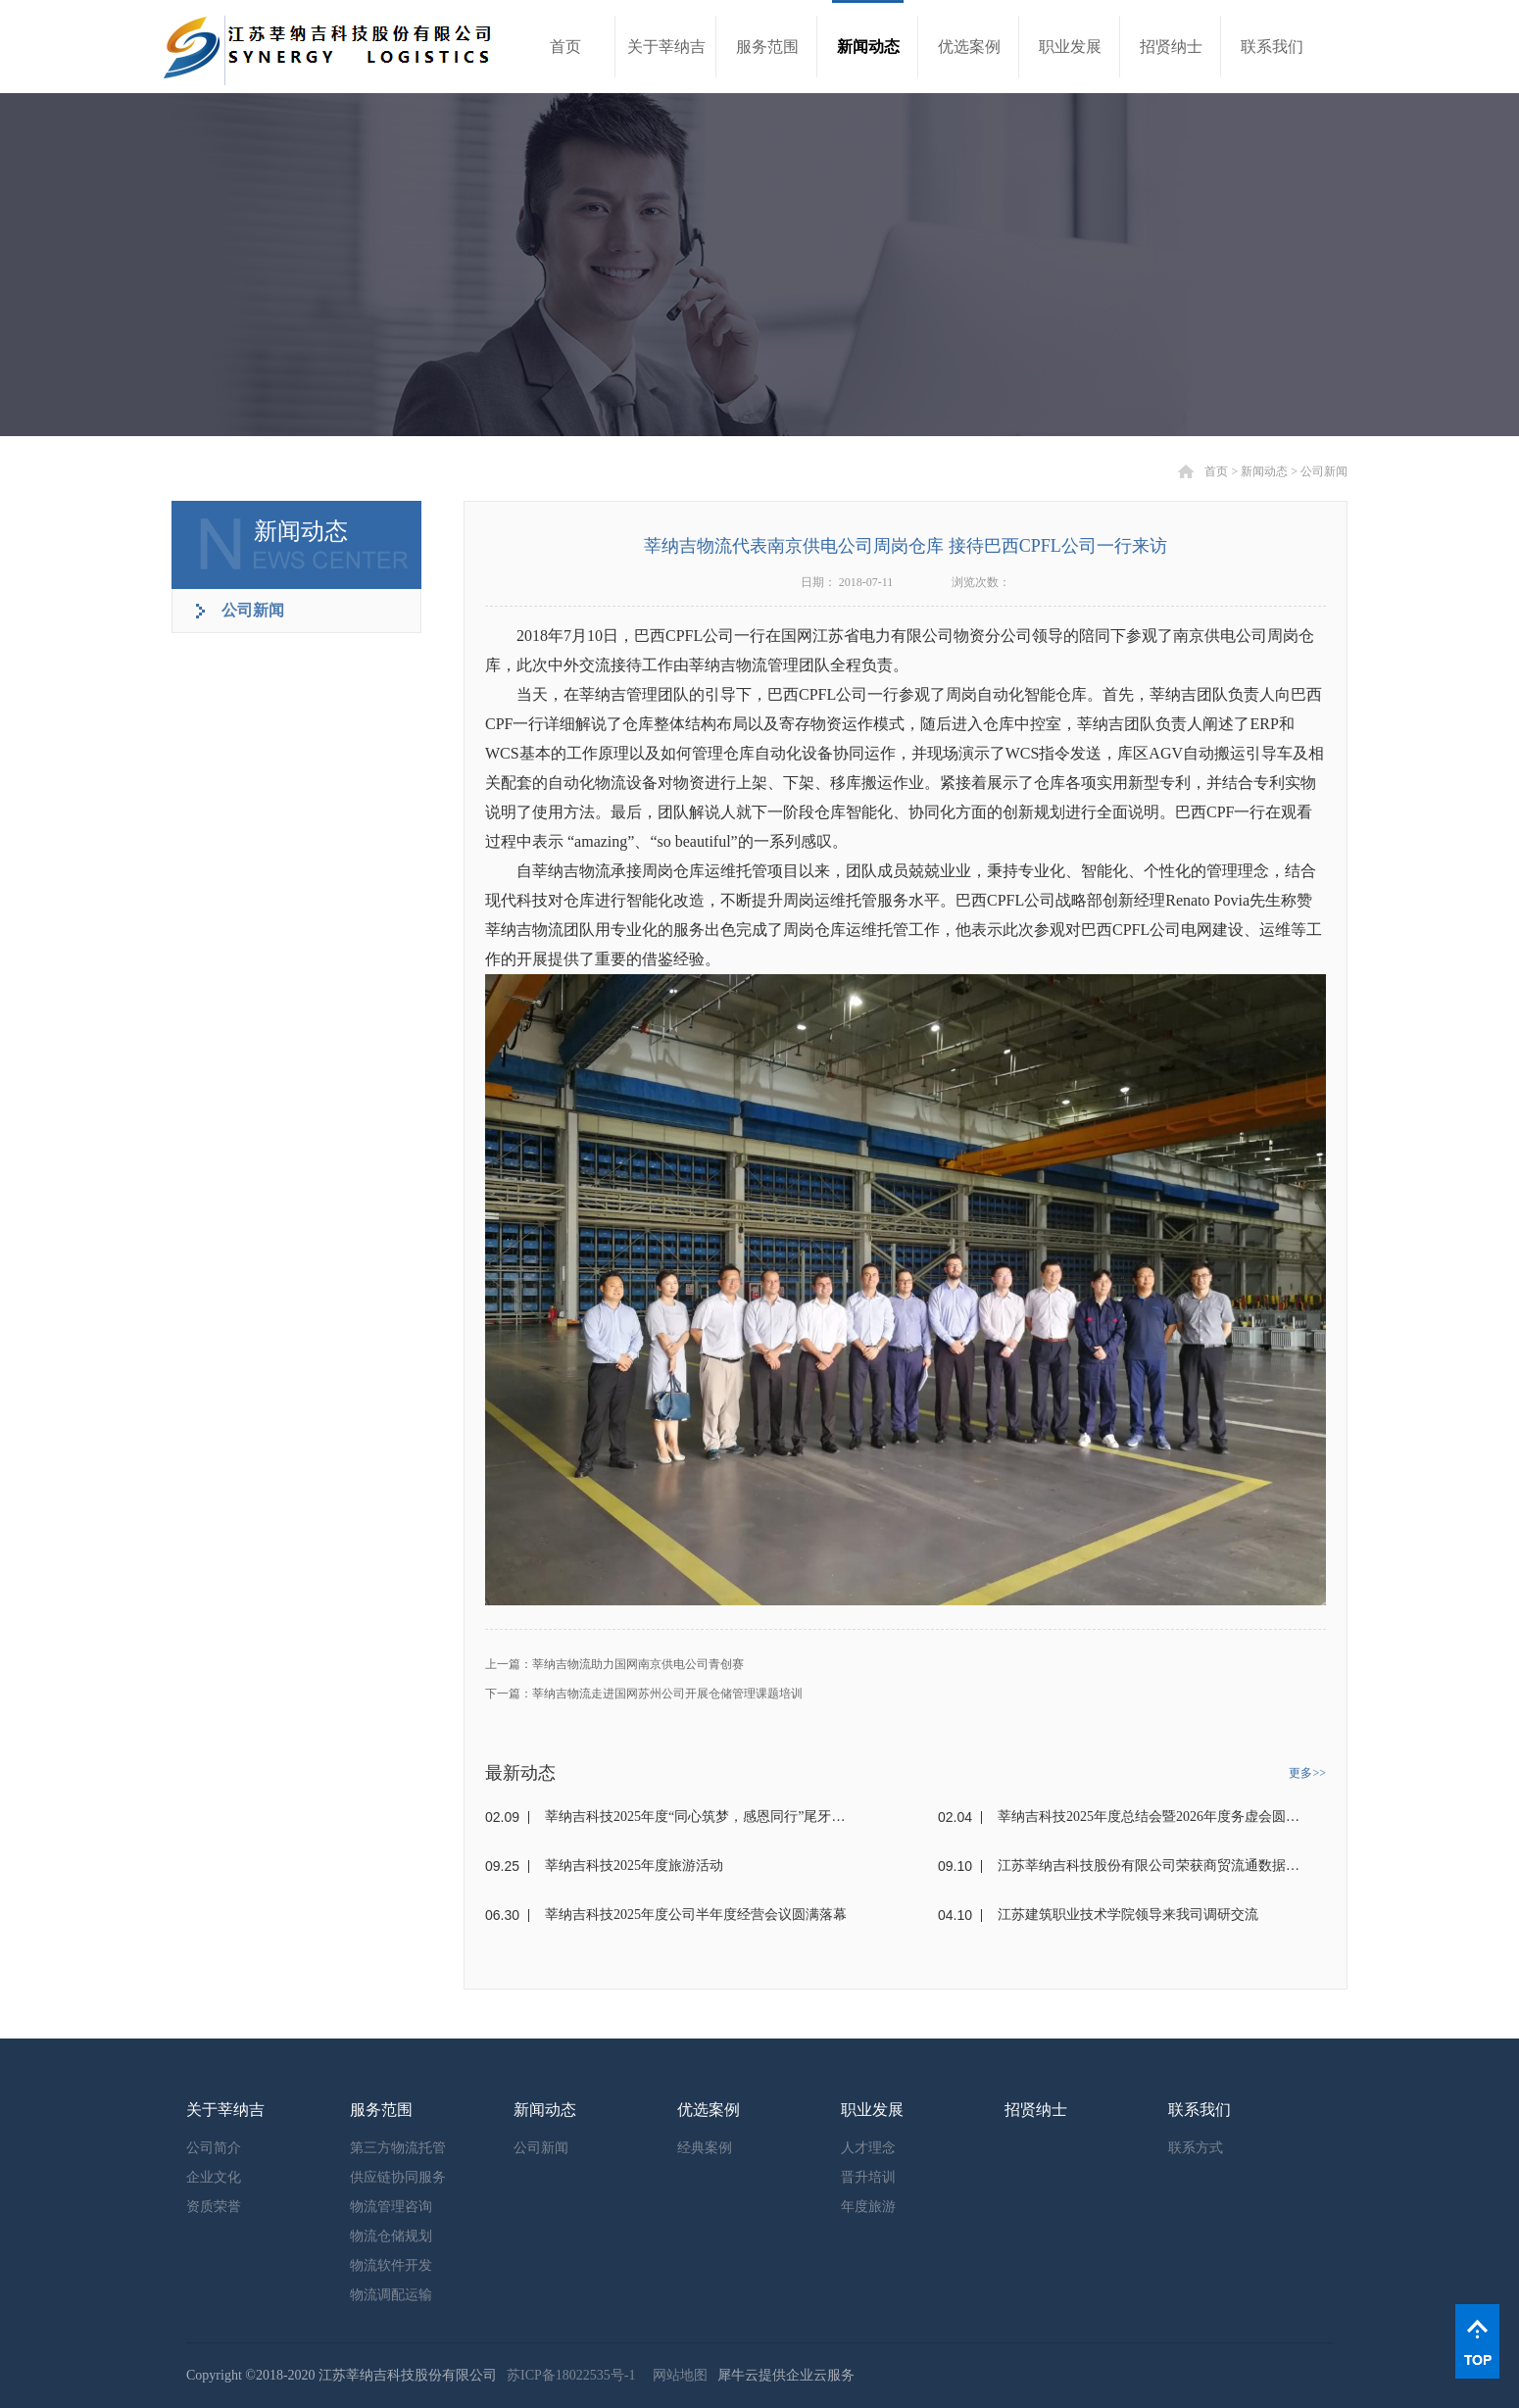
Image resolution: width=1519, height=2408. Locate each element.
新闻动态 (1264, 471)
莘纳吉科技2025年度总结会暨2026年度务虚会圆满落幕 (1148, 1816)
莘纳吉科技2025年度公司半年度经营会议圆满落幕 (696, 1914)
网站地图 (677, 2375)
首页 (565, 46)
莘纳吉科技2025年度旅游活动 (634, 1865)
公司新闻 (1324, 471)
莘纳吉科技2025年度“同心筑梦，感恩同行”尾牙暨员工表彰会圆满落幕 (696, 1816)
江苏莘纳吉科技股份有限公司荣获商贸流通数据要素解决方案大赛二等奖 (1148, 1865)
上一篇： (614, 1664)
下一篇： (644, 1693)
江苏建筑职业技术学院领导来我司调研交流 (1128, 1914)
